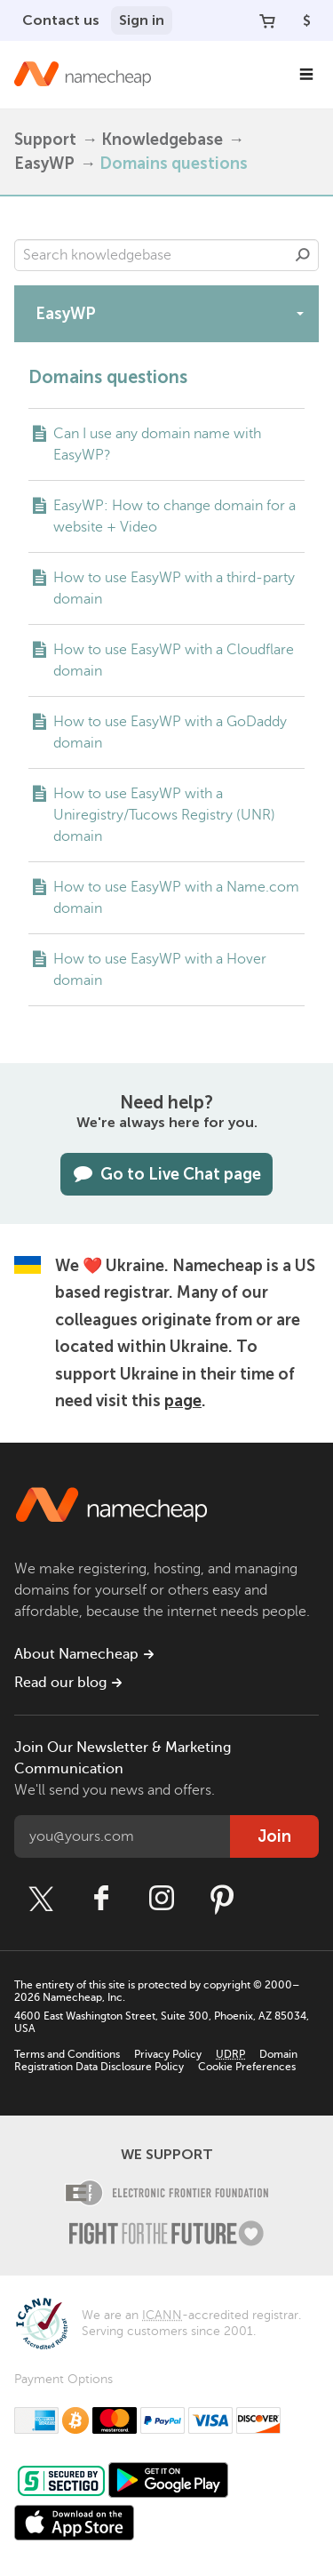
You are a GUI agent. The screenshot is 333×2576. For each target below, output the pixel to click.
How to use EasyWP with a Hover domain (159, 969)
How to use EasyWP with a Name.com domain (176, 897)
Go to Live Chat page (166, 1174)
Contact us (60, 20)
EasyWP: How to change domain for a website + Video (174, 516)
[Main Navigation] (306, 74)
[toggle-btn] (300, 313)
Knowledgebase (162, 139)
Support (45, 139)
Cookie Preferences (247, 2066)
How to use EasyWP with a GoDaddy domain (170, 732)
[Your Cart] (267, 20)
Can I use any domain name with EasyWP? (157, 444)
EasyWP (44, 163)
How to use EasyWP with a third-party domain (174, 588)
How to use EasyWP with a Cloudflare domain (173, 660)
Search (303, 255)
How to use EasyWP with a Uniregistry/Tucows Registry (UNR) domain (164, 815)
